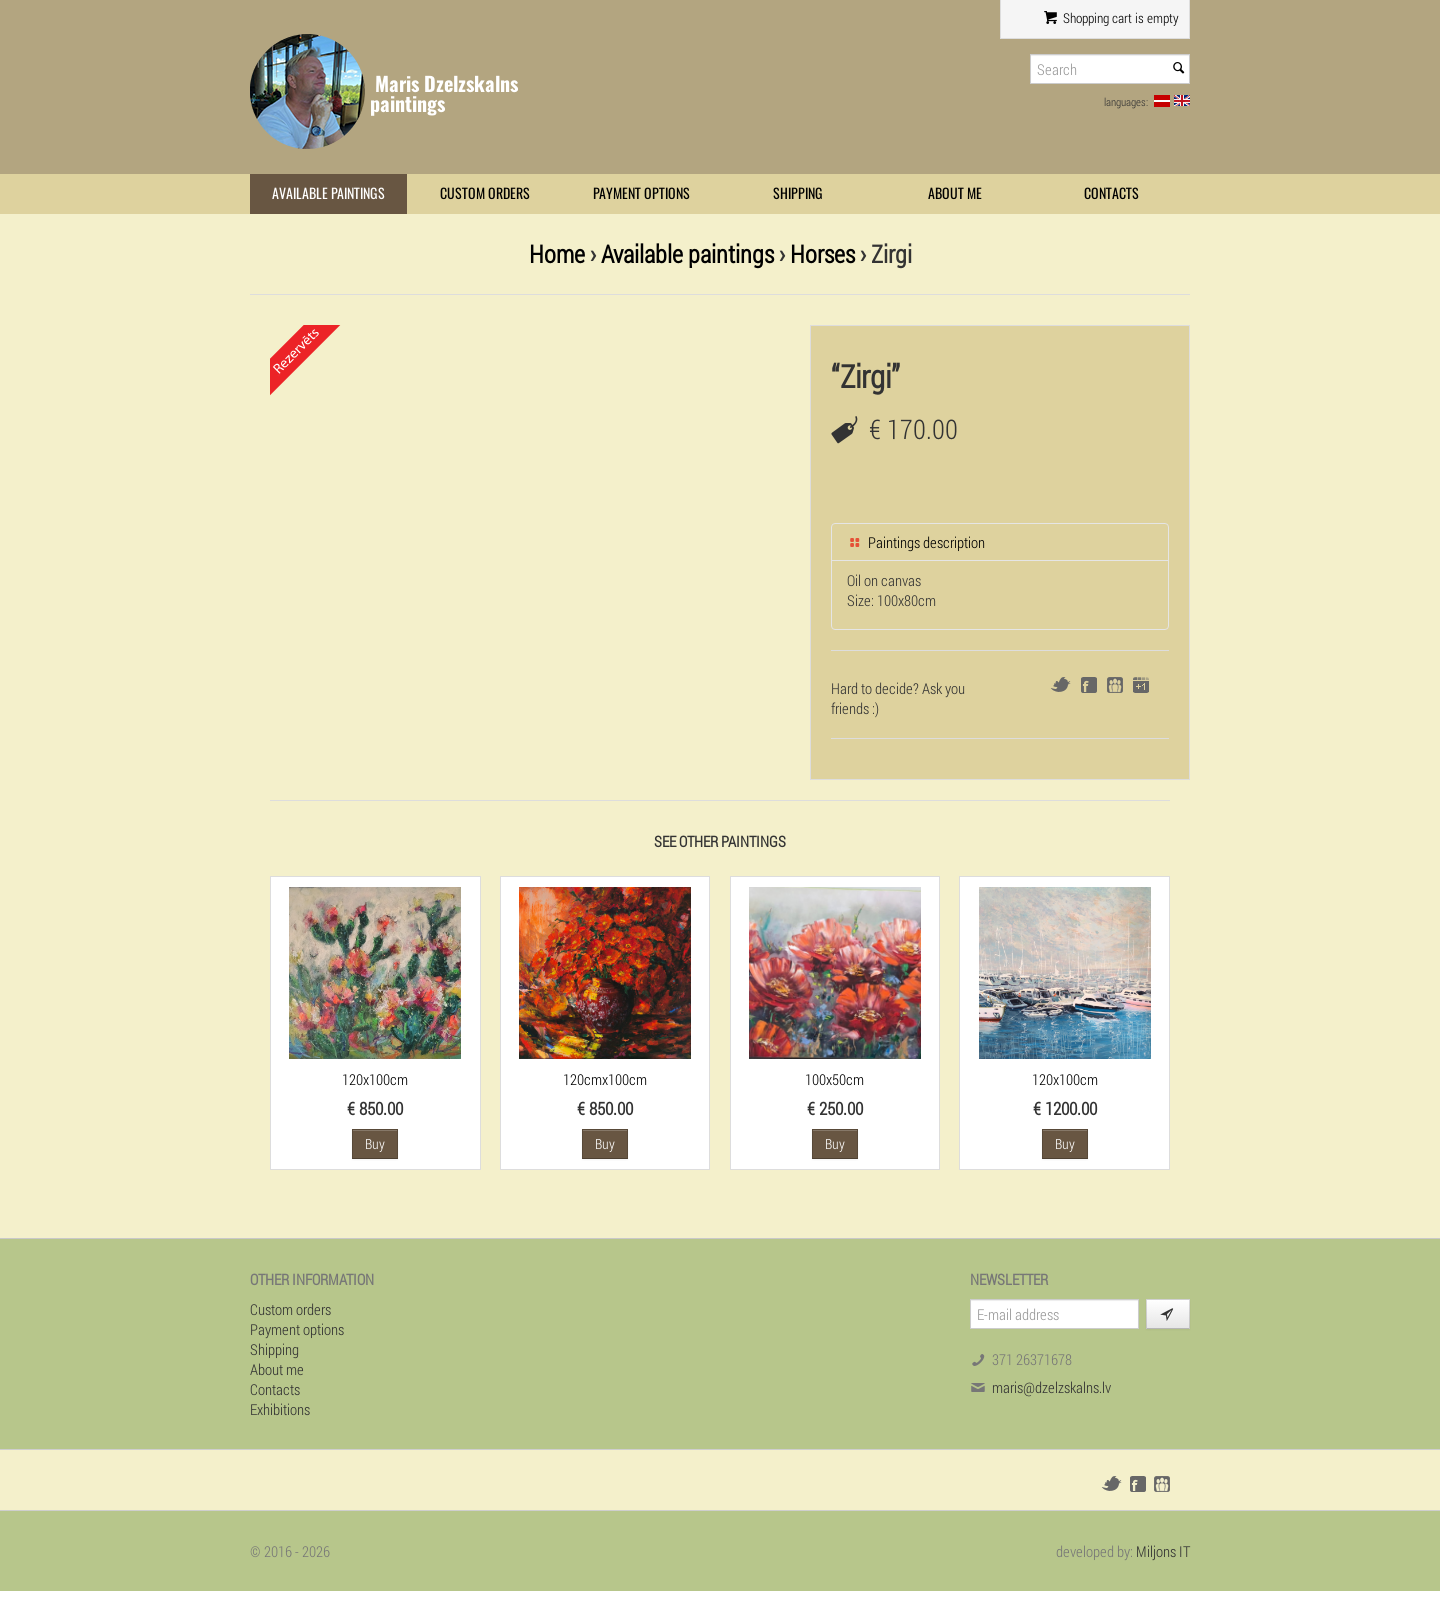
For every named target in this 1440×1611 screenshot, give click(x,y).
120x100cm (375, 1079)
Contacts (1111, 193)
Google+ (1141, 685)
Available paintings (328, 193)
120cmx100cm (605, 1079)
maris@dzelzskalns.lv (1051, 1387)
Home (557, 253)
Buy (375, 1143)
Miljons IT (1163, 1551)
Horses (822, 253)
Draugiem (1115, 685)
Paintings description (916, 542)
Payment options (641, 193)
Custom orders (485, 193)
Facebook (1089, 685)
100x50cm (834, 1079)
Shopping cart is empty (1111, 18)
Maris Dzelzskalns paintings (444, 93)
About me (955, 193)
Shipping (798, 193)
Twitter (1060, 684)
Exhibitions (280, 1409)
